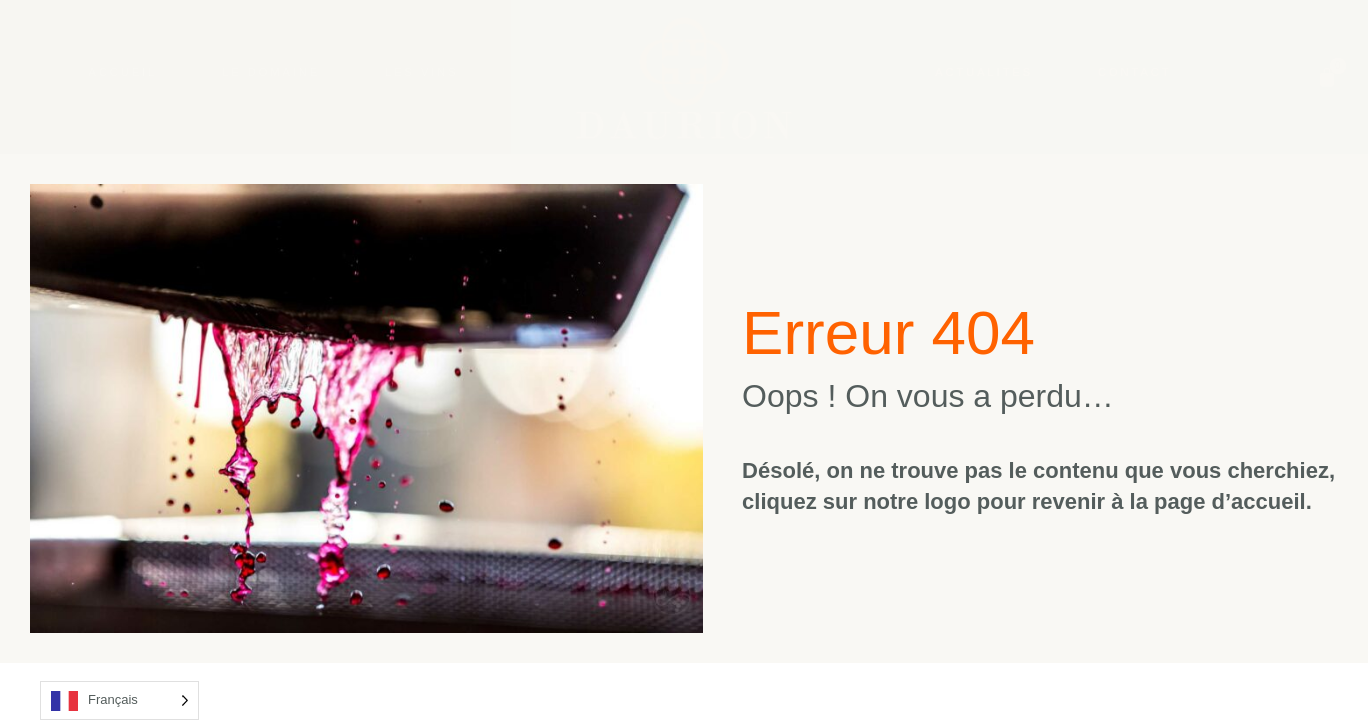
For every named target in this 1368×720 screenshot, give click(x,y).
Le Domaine (271, 72)
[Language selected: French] (119, 700)
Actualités (984, 72)
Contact (1134, 72)
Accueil (123, 72)
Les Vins (422, 72)
